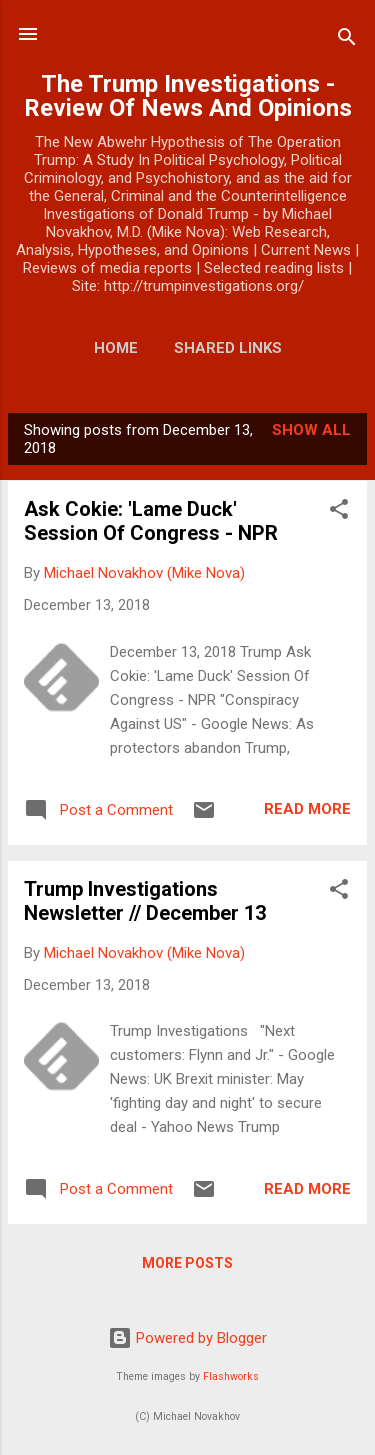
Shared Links (228, 348)
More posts (187, 1263)
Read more (307, 809)
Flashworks (231, 1376)
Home (116, 348)
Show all (311, 430)
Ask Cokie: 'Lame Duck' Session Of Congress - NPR (151, 521)
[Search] (347, 40)
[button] (339, 512)
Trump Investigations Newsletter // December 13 (145, 901)
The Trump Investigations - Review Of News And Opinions (188, 96)
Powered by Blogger (187, 1338)
